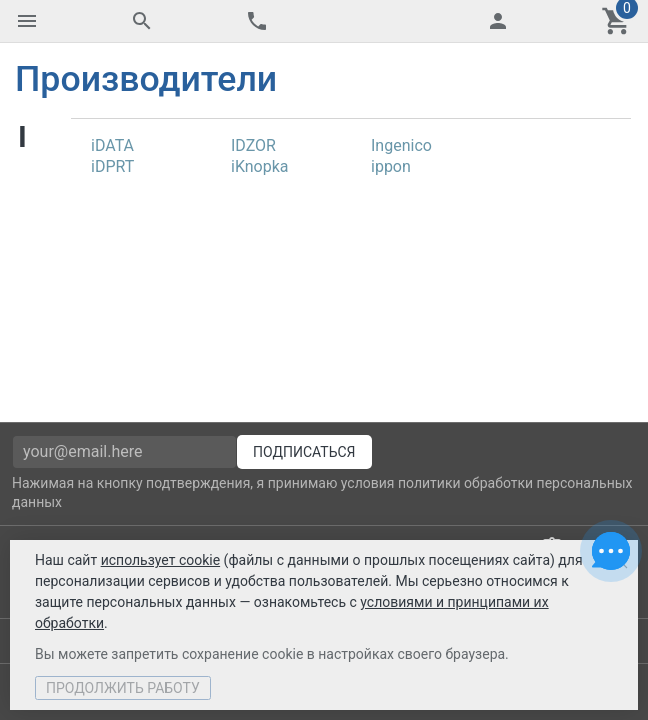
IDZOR (253, 145)
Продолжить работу (123, 688)
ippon (391, 166)
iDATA (112, 145)
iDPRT (112, 166)
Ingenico (401, 145)
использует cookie (160, 560)
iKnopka (260, 166)
